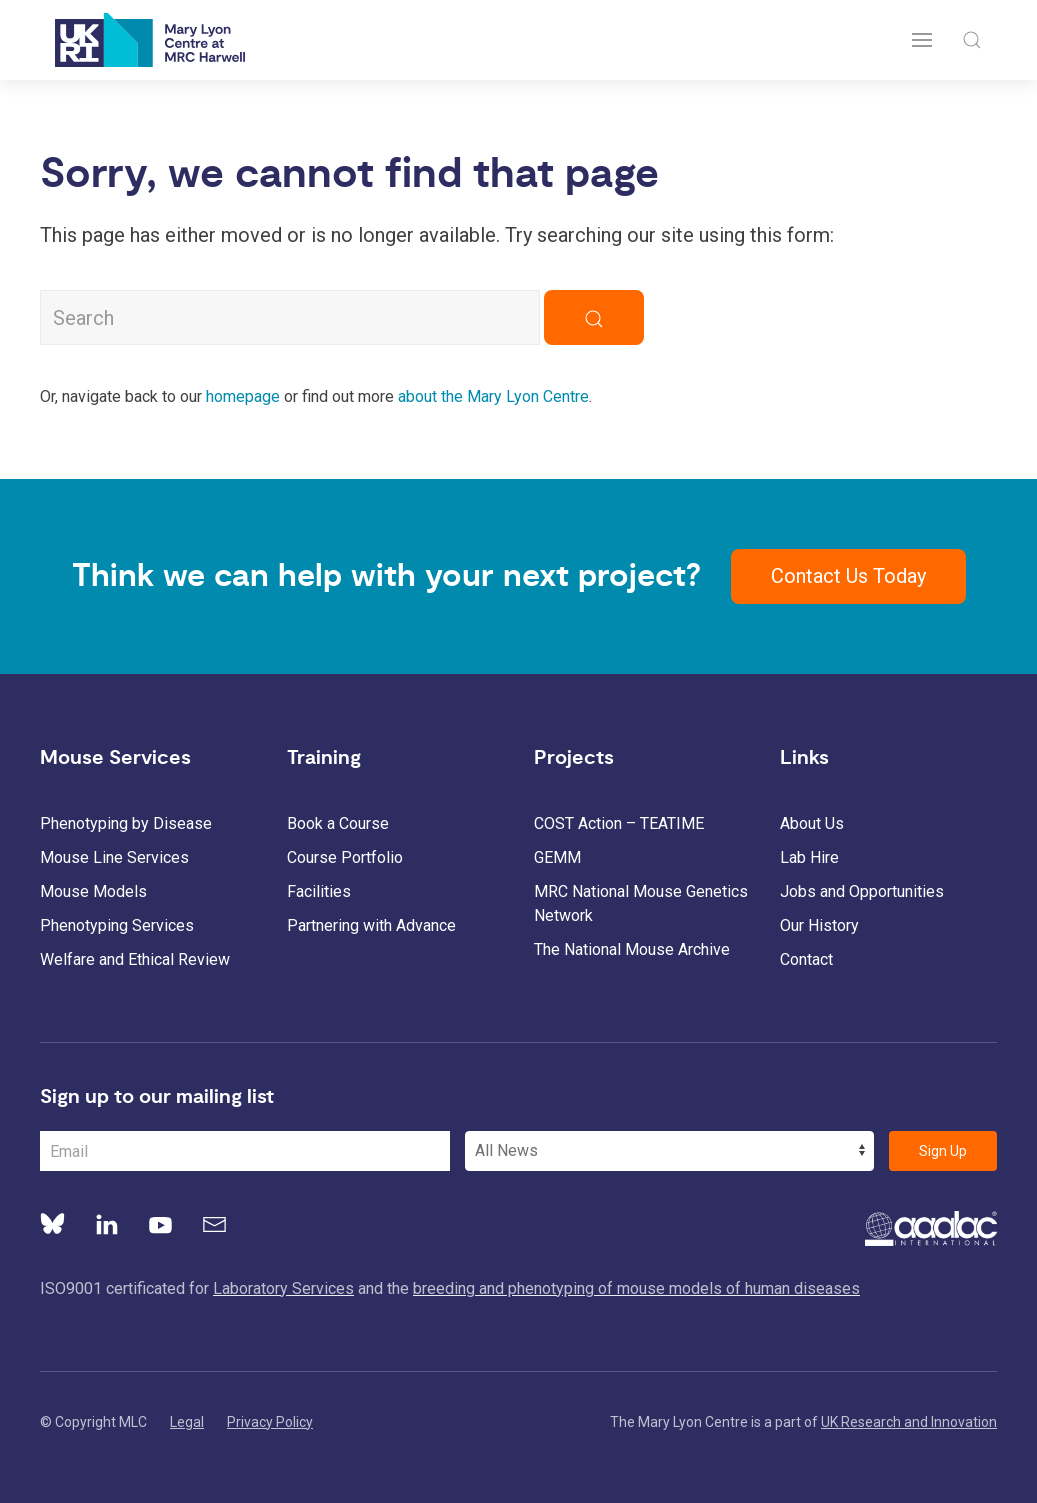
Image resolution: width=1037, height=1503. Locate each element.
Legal (187, 1422)
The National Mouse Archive (632, 949)
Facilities (319, 891)
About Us (812, 823)
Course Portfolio (345, 857)
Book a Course (338, 823)
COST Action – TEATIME (619, 823)
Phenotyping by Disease (126, 823)
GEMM (557, 857)
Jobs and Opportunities (862, 891)
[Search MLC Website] (290, 317)
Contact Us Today (848, 576)
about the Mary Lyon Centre (493, 396)
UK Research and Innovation (909, 1422)
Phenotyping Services (117, 925)
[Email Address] (245, 1151)
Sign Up (943, 1151)
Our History (819, 925)
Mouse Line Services (114, 857)
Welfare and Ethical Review (135, 959)
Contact (806, 959)
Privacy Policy (270, 1422)
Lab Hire (809, 857)
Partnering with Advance (371, 925)
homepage (243, 396)
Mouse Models (93, 891)
